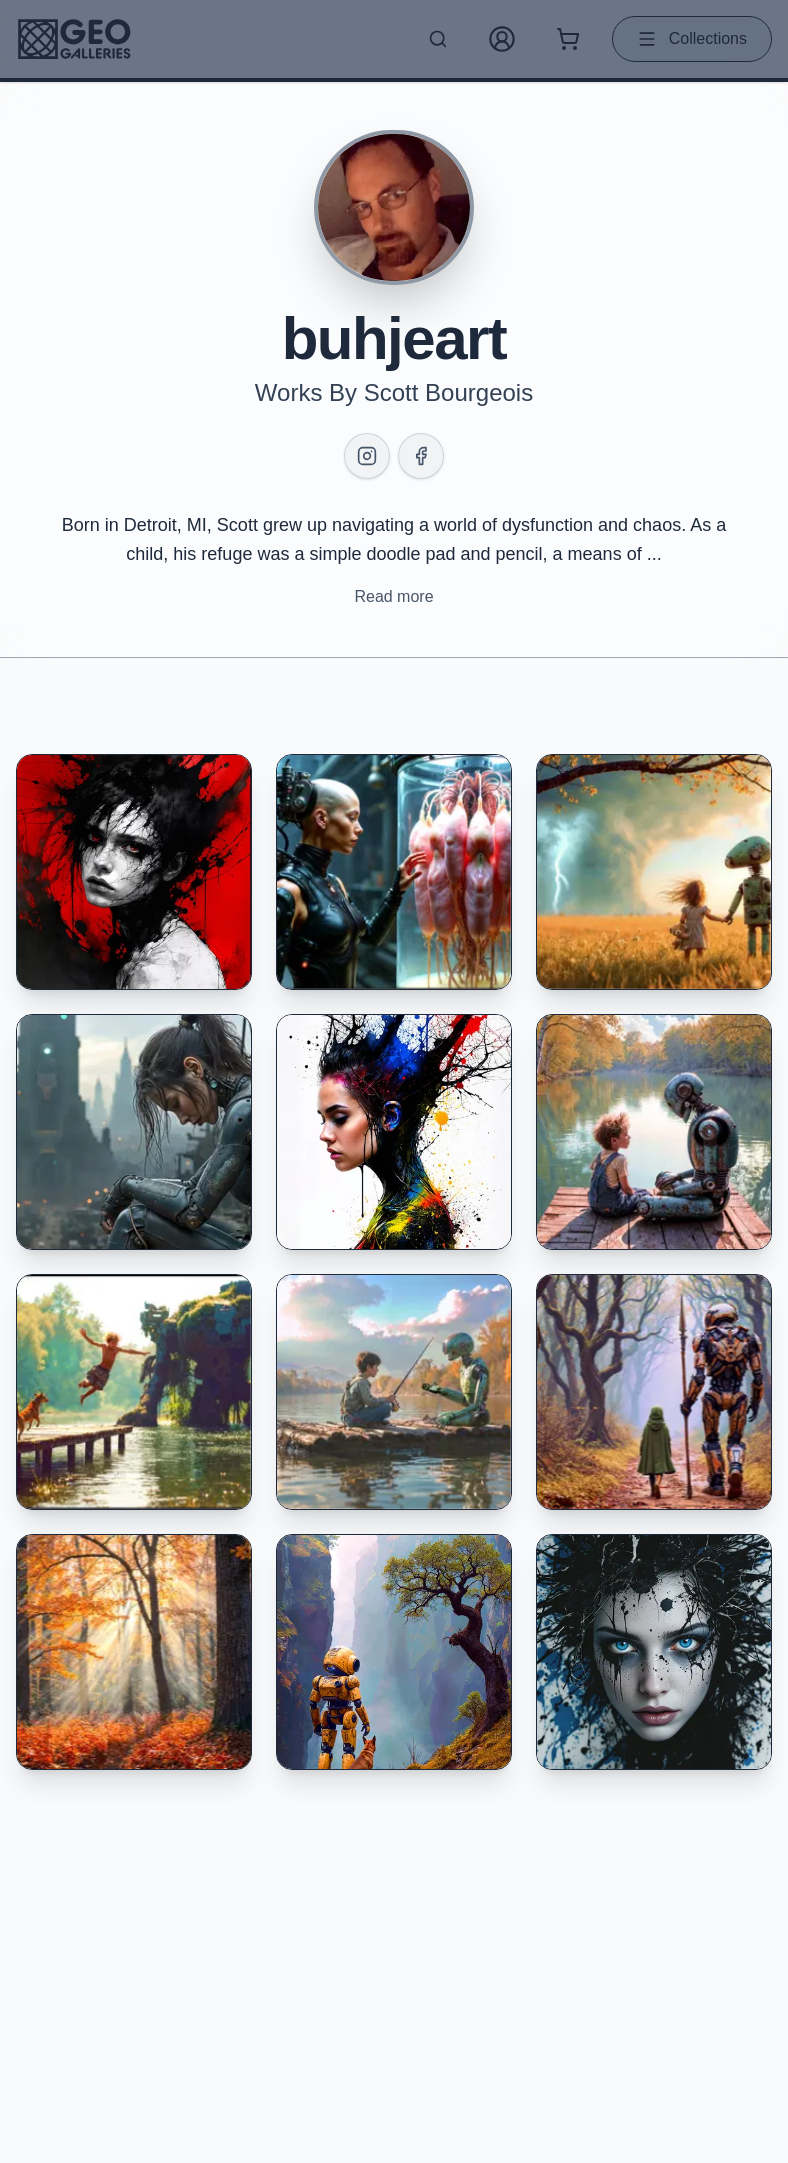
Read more (393, 596)
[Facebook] (421, 456)
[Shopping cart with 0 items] (568, 39)
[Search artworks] (438, 39)
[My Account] (502, 39)
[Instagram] (367, 456)
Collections (692, 39)
